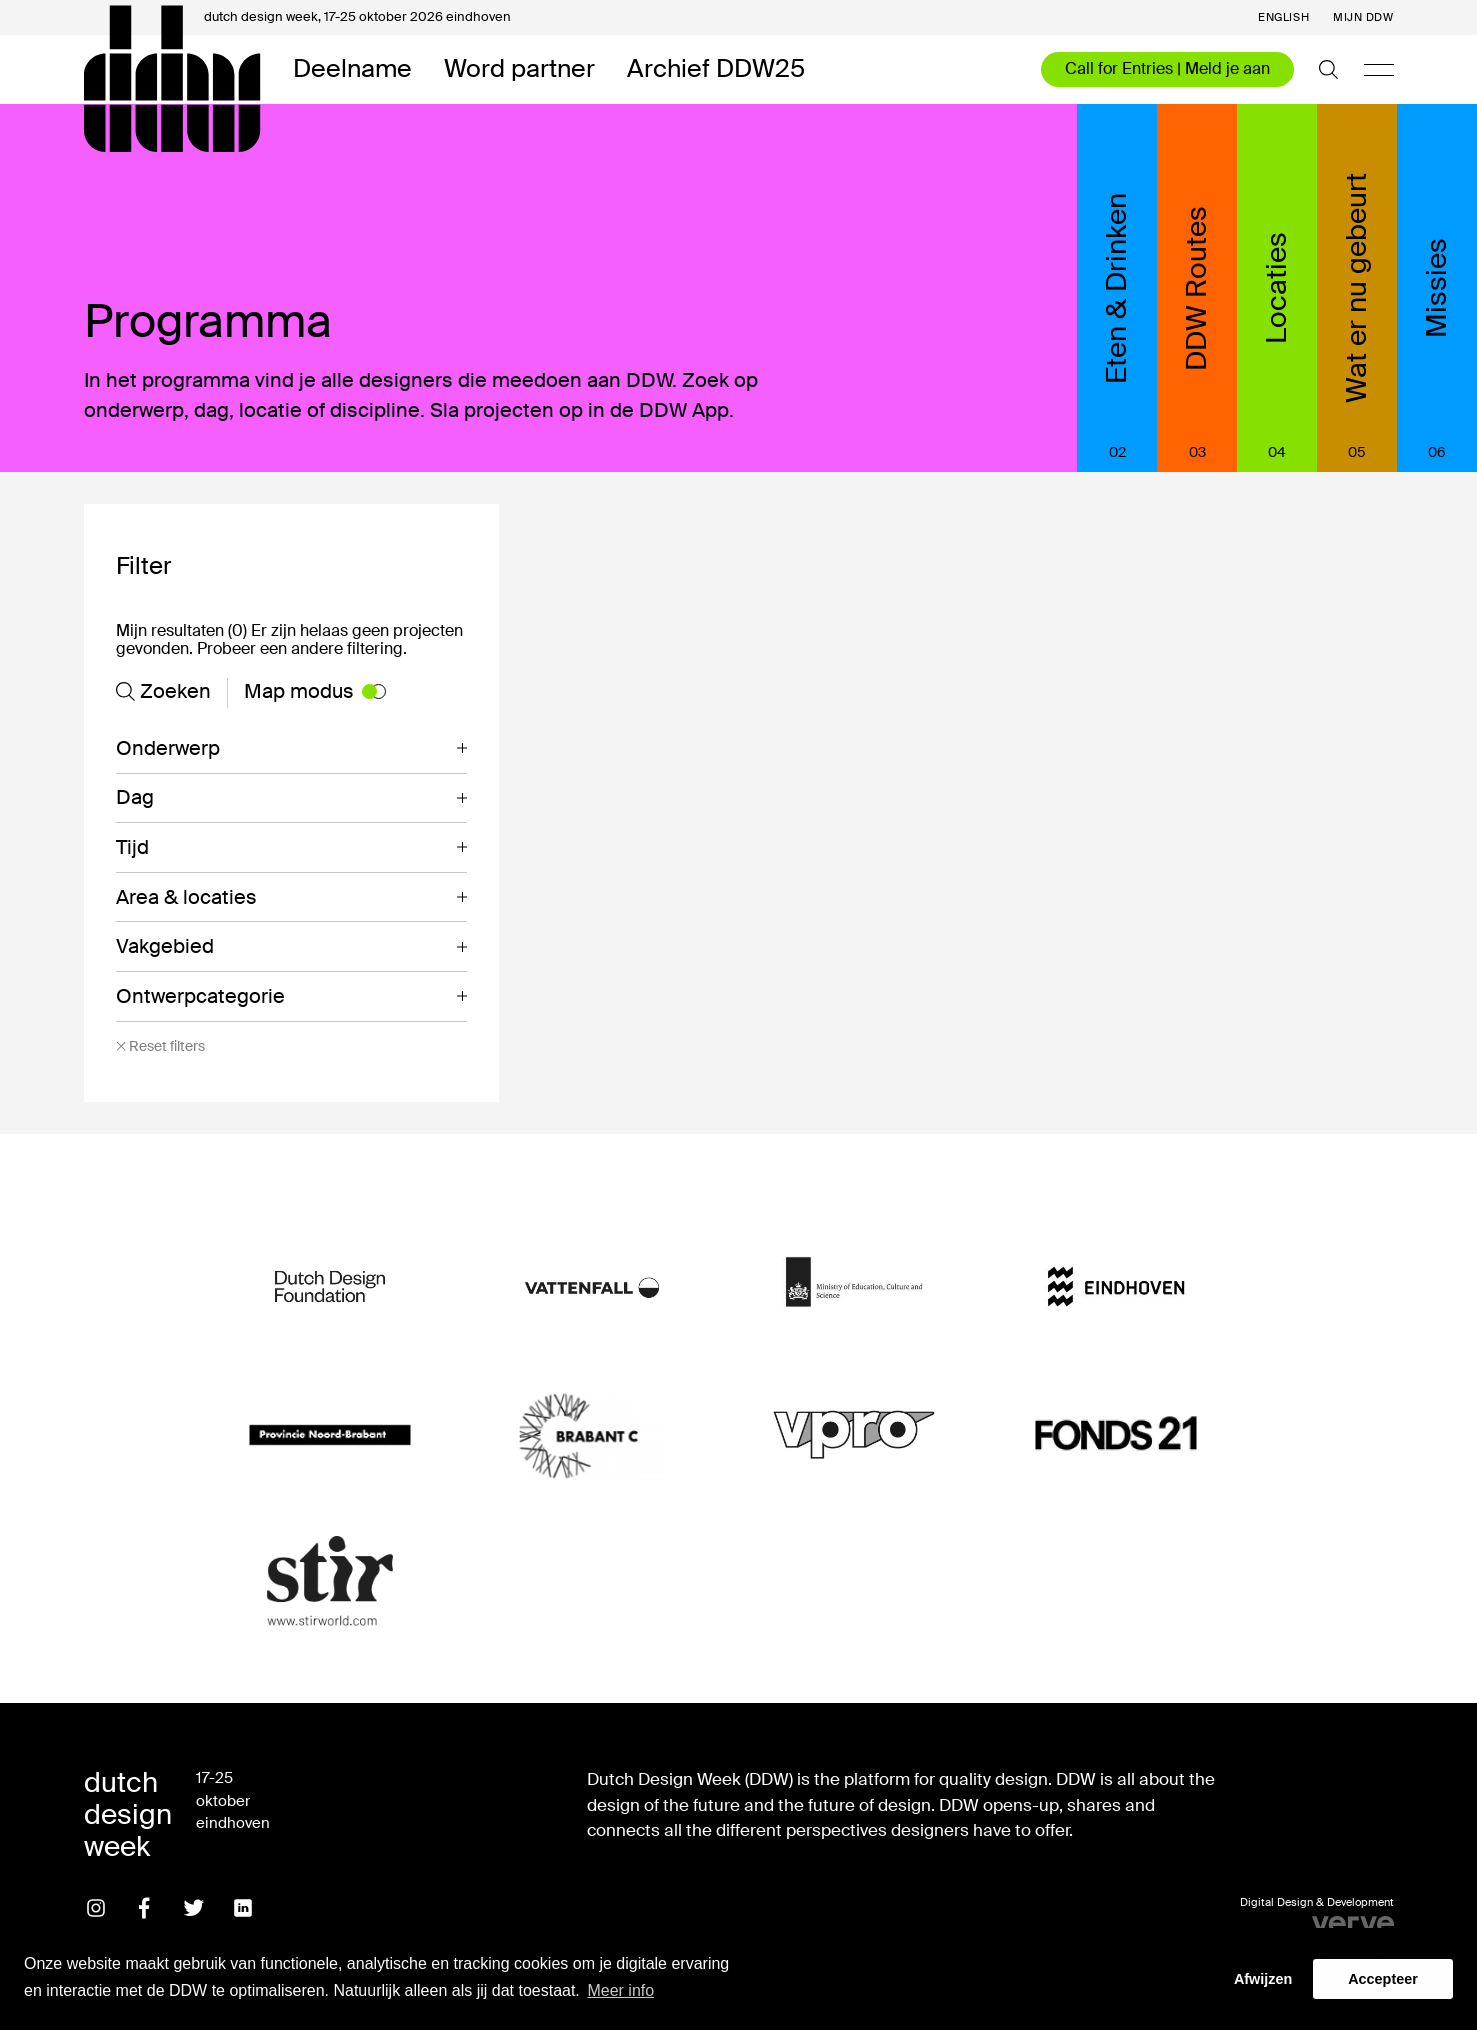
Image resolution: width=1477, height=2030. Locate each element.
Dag (135, 797)
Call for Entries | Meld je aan (1167, 68)
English (1283, 17)
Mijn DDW (1363, 17)
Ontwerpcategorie (200, 996)
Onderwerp (168, 748)
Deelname (352, 69)
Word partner (519, 69)
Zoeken (163, 691)
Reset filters (160, 1046)
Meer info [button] (620, 1990)
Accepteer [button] (1383, 1979)
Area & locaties (186, 897)
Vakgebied (165, 946)
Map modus (315, 691)
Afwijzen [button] (1263, 1979)
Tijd (132, 847)
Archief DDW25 (716, 69)
